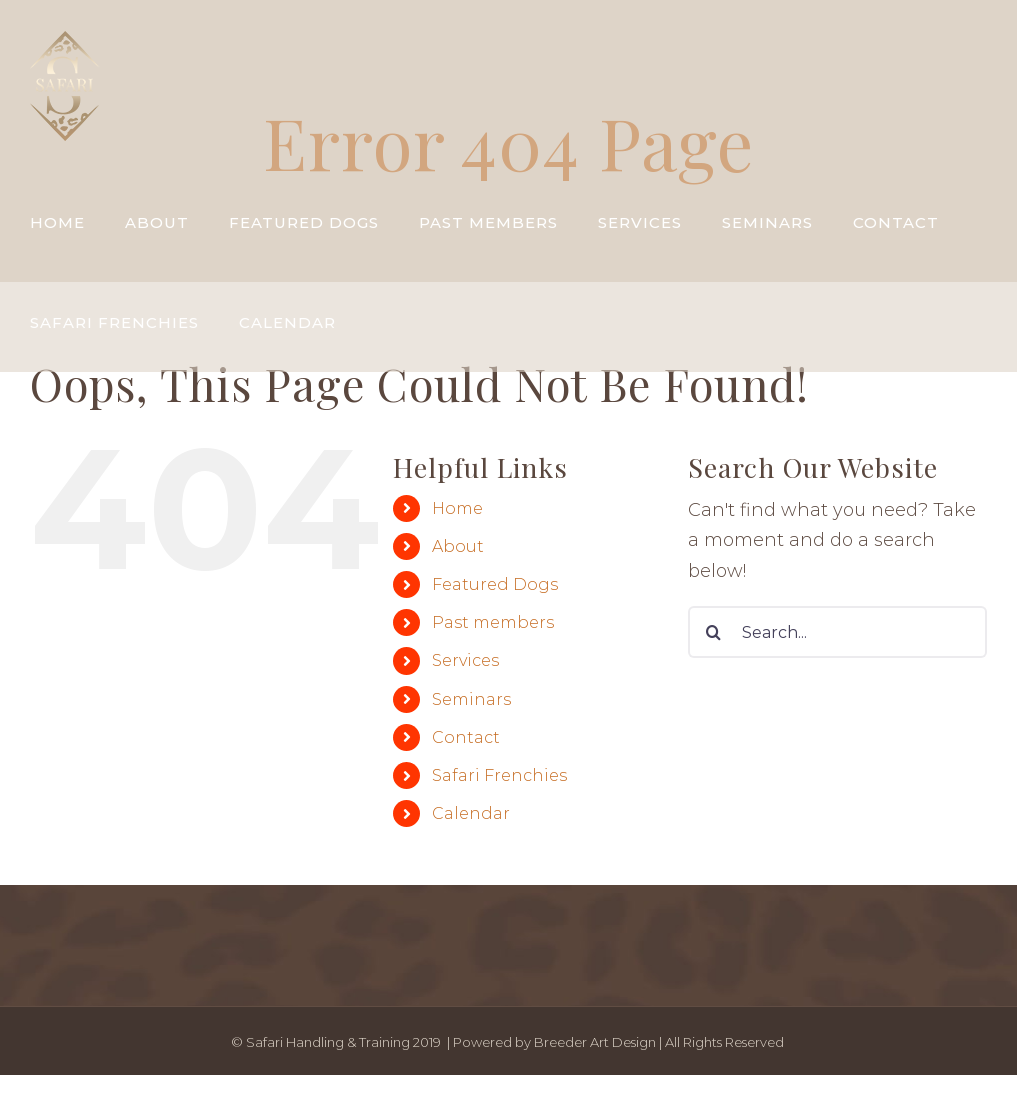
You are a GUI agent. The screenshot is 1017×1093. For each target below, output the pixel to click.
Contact (466, 737)
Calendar (471, 813)
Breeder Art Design (595, 1042)
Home (457, 508)
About (458, 546)
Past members (493, 622)
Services (465, 660)
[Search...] (837, 632)
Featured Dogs (495, 584)
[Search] (714, 632)
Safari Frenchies (499, 775)
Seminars (471, 699)
